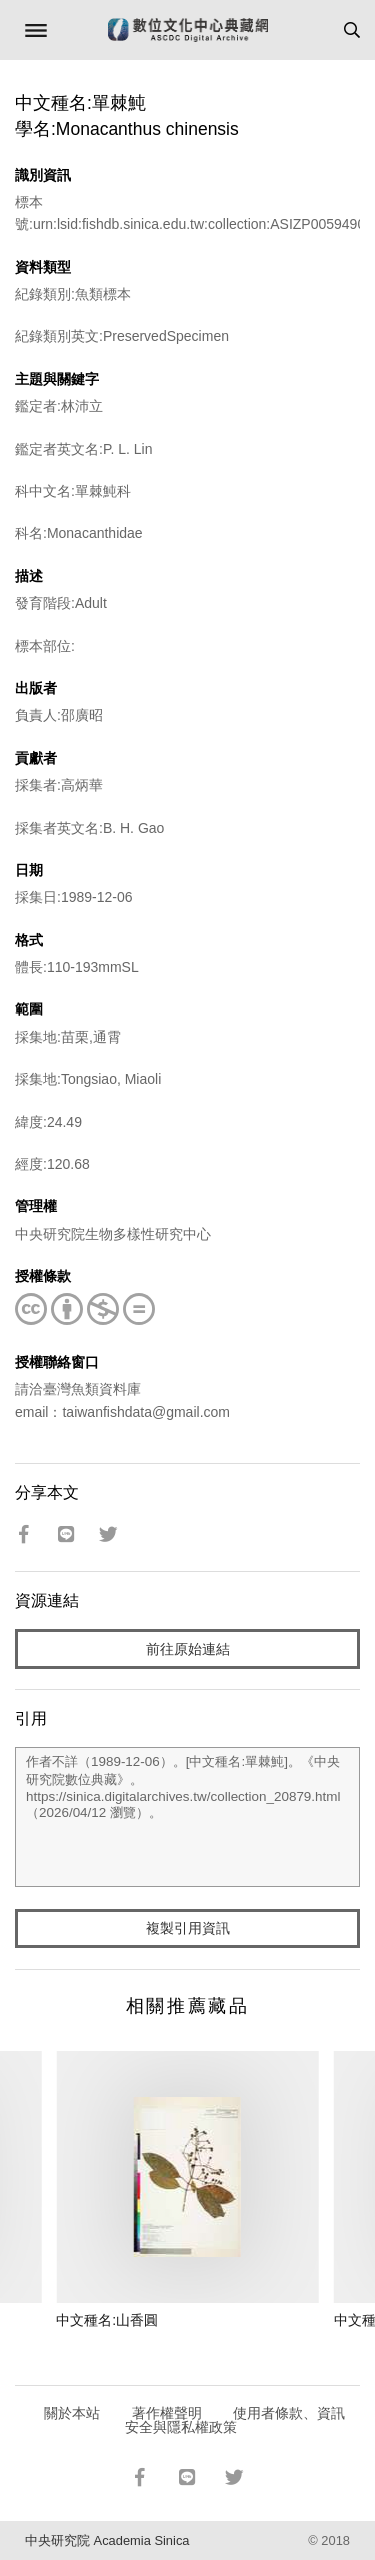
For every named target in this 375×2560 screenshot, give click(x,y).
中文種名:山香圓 (107, 2320)
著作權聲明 (167, 2413)
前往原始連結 (188, 1649)
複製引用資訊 (188, 1928)
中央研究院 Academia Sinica (107, 2540)
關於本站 (72, 2413)
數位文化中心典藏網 (188, 30)
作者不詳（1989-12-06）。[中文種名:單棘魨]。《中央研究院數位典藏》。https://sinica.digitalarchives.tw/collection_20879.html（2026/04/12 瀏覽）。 (187, 1817)
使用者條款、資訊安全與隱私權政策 (235, 2420)
